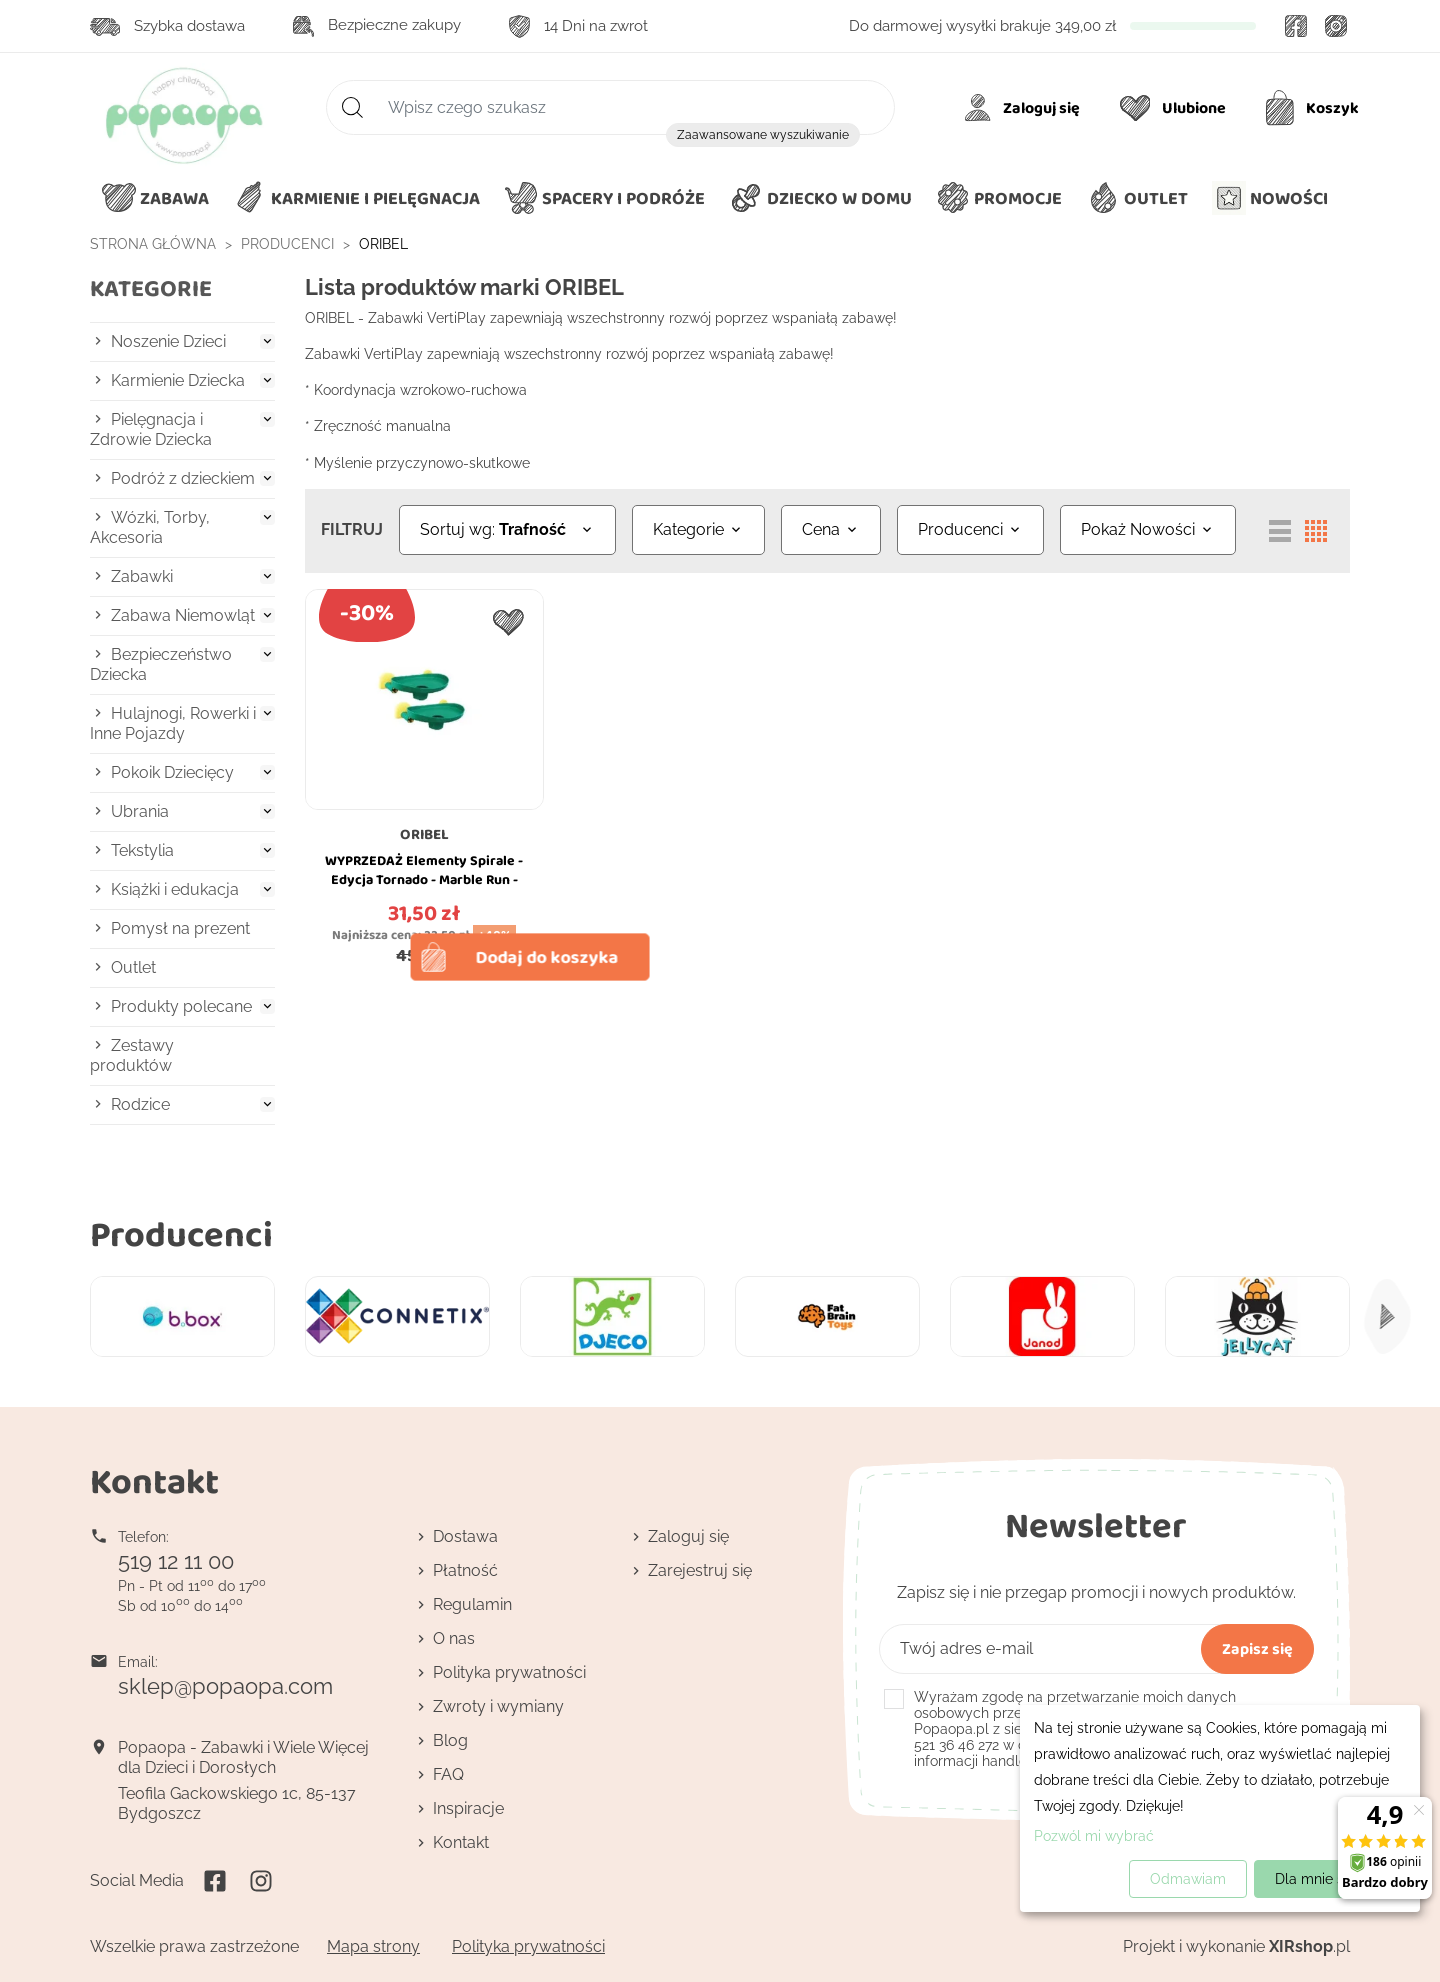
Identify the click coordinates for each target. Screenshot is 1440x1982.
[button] (820, 199)
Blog (450, 1740)
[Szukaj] (610, 107)
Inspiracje (468, 1808)
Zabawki (142, 576)
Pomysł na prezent (180, 928)
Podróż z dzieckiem (183, 478)
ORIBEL (424, 834)
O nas (454, 1638)
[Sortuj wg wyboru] (507, 530)
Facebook (1296, 26)
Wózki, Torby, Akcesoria (150, 527)
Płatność (465, 1570)
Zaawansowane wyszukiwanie (763, 135)
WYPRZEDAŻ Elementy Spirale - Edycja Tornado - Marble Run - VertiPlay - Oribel (424, 880)
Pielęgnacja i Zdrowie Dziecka (151, 429)
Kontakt (461, 1842)
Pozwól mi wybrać (1094, 1836)
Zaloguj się (688, 1536)
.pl (1309, 1946)
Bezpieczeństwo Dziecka (161, 664)
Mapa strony (373, 1946)
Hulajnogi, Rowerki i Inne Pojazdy (173, 723)
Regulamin (472, 1604)
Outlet (133, 967)
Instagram (1336, 26)
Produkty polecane (181, 1006)
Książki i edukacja (175, 889)
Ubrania (140, 811)
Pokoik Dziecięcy (172, 772)
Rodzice (140, 1104)
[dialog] (1220, 1808)
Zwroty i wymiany (498, 1706)
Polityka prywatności (509, 1672)
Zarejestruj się (700, 1570)
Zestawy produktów (132, 1055)
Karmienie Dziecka (178, 380)
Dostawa (465, 1536)
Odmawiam (1188, 1879)
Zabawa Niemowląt (183, 615)
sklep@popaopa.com (225, 1686)
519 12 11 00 (176, 1561)
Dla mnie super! (1326, 1879)
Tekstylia (142, 850)
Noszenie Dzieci (168, 341)
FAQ (448, 1774)
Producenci (181, 1233)
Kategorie (151, 288)
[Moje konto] (1025, 108)
